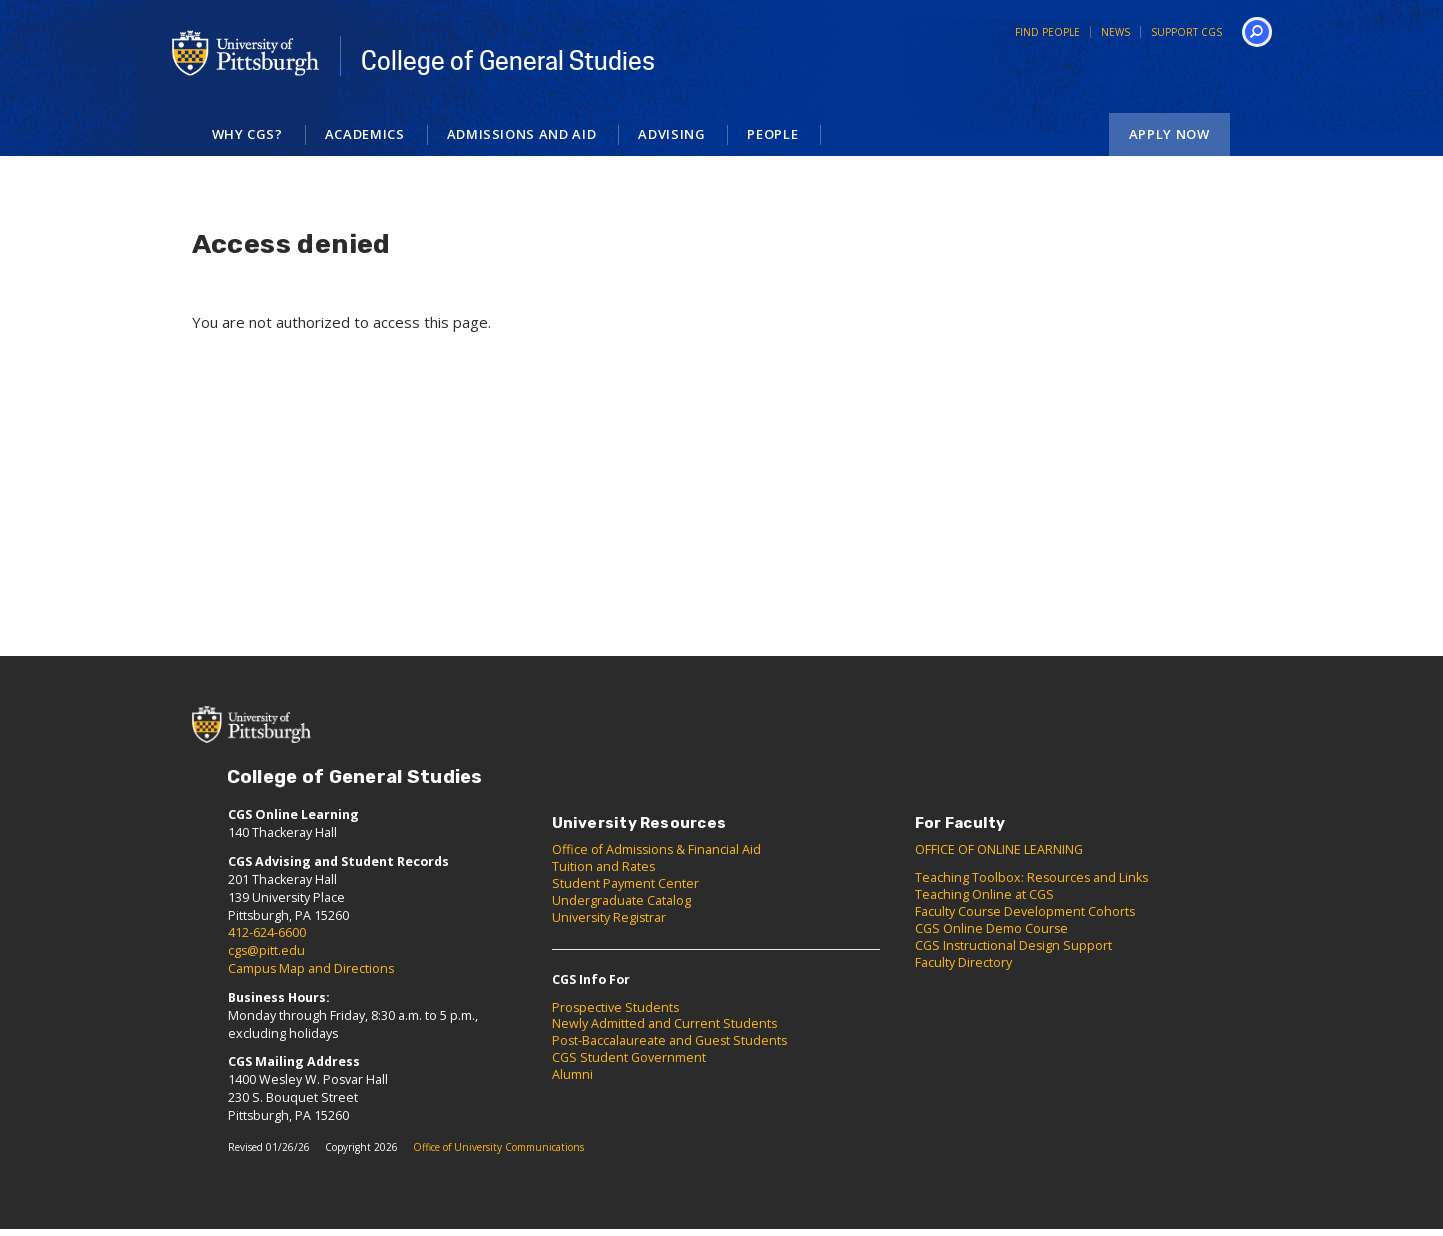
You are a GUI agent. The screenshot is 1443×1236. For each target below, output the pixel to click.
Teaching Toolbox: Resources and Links (1031, 877)
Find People (1047, 32)
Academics (365, 134)
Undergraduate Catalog (621, 900)
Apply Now (1169, 134)
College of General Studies (508, 61)
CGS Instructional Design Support (1013, 945)
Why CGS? (247, 134)
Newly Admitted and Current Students (664, 1023)
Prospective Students (615, 1007)
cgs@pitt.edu (266, 950)
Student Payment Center (625, 883)
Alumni (572, 1074)
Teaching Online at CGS (984, 894)
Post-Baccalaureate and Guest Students (669, 1040)
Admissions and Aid (522, 134)
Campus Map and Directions (311, 968)
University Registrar (609, 917)
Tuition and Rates (603, 866)
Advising (671, 134)
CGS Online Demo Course (991, 928)
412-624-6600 (267, 932)
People (772, 134)
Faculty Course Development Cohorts (1025, 911)
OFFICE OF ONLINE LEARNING (999, 849)
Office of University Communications (498, 1147)
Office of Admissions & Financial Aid (656, 849)
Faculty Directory (963, 962)
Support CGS (1186, 32)
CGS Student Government (629, 1057)
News (1115, 32)
